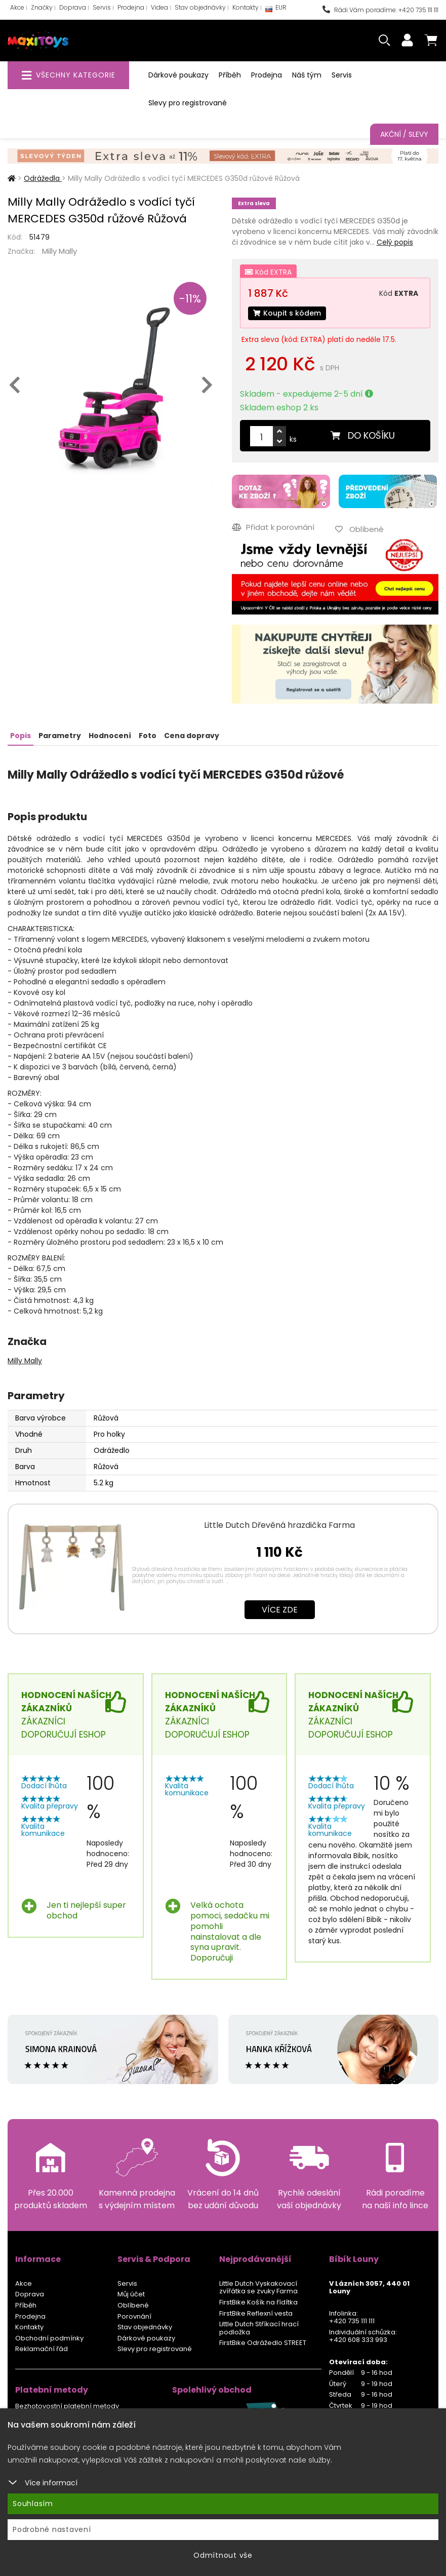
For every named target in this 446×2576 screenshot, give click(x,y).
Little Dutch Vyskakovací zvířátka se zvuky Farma (258, 2287)
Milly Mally (59, 251)
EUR (276, 10)
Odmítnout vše (223, 2555)
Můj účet (131, 2294)
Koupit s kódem (287, 313)
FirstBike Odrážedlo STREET (262, 2343)
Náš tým (306, 75)
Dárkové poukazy (178, 75)
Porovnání (134, 2316)
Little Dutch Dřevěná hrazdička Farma (279, 1525)
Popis (20, 735)
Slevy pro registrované (187, 103)
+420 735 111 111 (352, 2321)
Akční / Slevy (404, 134)
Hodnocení (110, 735)
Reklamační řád (41, 2349)
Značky (42, 7)
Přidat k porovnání (273, 527)
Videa (159, 7)
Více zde (280, 1610)
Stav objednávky (200, 7)
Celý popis (395, 242)
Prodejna (130, 7)
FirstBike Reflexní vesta (256, 2313)
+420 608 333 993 (358, 2339)
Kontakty (245, 7)
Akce (17, 7)
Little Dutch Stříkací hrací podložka (259, 2328)
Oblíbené (133, 2305)
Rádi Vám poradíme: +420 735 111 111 (380, 10)
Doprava (72, 7)
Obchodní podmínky (49, 2338)
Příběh (230, 75)
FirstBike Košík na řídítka (258, 2302)
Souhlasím (33, 2503)
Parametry (59, 735)
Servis (102, 7)
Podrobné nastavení (52, 2529)
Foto (147, 735)
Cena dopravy (191, 735)
